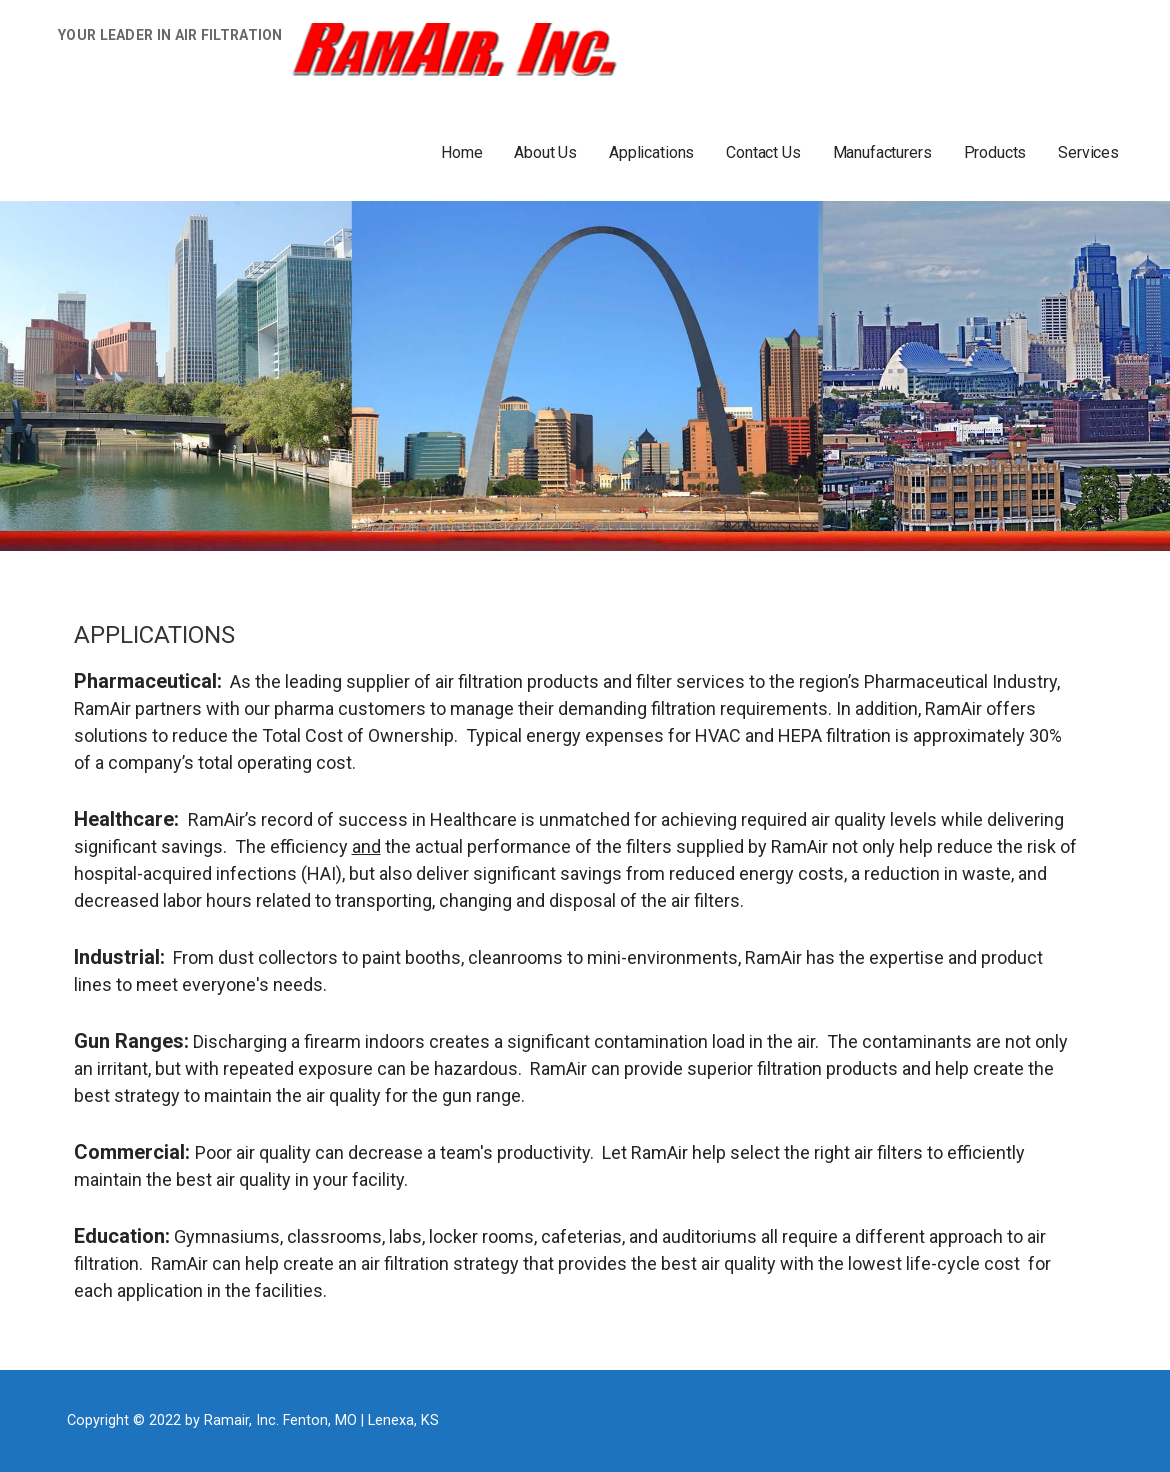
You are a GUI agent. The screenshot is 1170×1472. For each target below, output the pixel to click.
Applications (651, 152)
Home (461, 152)
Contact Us (763, 152)
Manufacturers (882, 152)
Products (995, 152)
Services (1088, 152)
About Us (545, 152)
